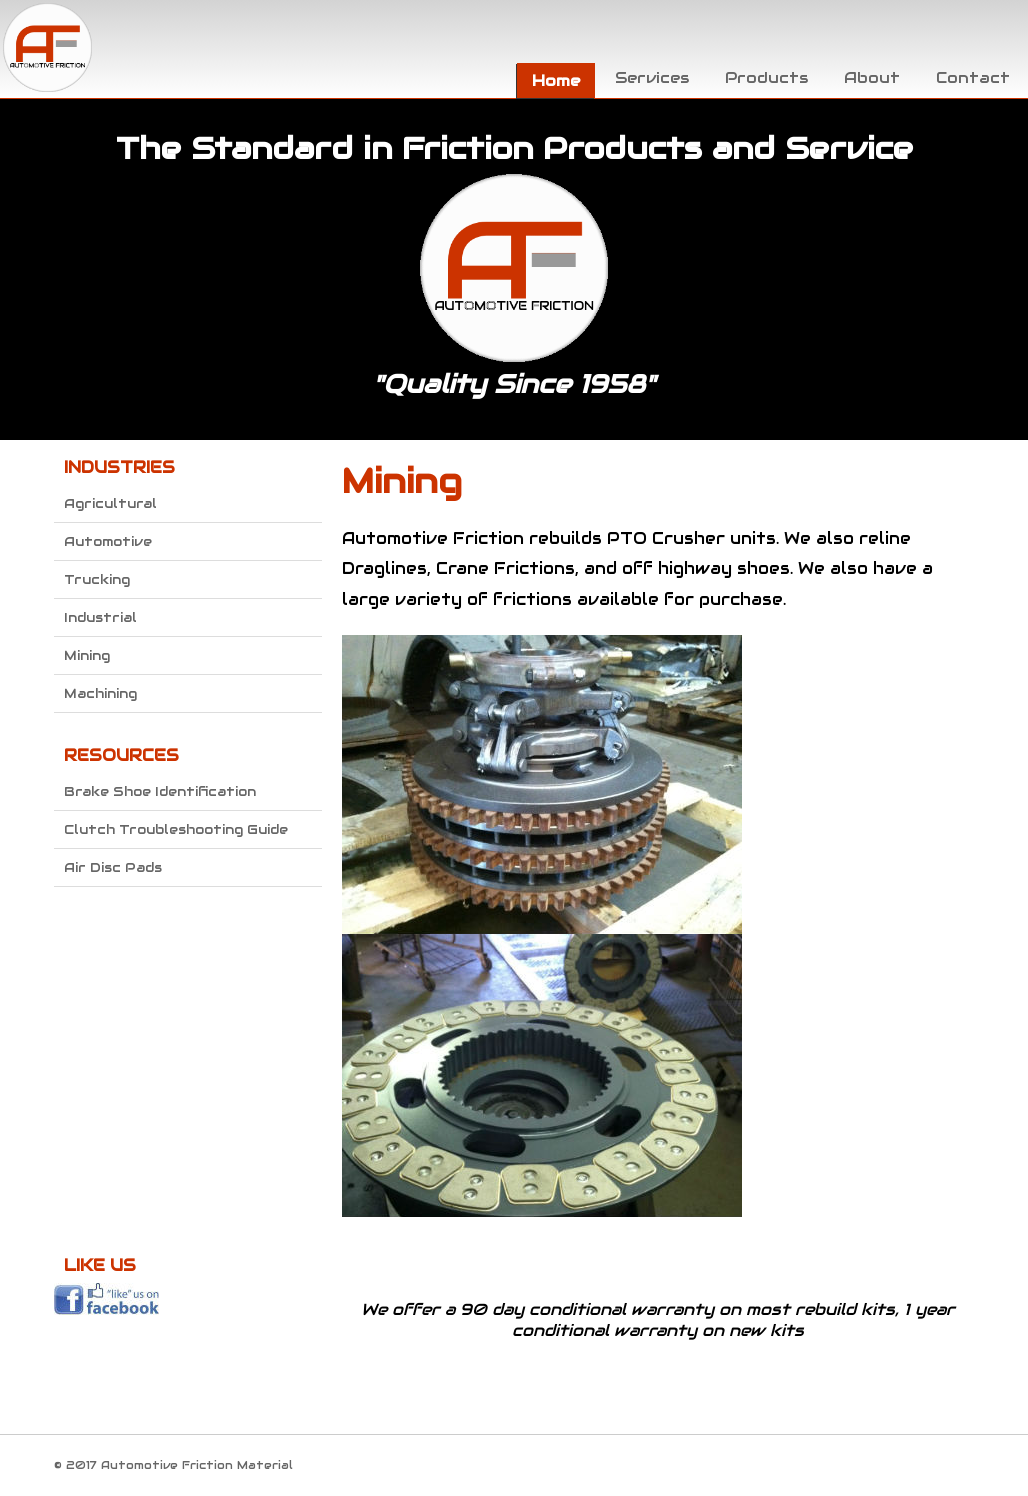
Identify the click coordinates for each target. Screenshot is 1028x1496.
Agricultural (110, 503)
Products (766, 77)
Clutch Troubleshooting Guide (176, 829)
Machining (100, 693)
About (872, 77)
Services (652, 77)
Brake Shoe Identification (160, 791)
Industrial (100, 617)
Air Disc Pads (113, 867)
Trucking (97, 579)
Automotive (108, 541)
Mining (87, 655)
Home (556, 80)
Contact (973, 77)
